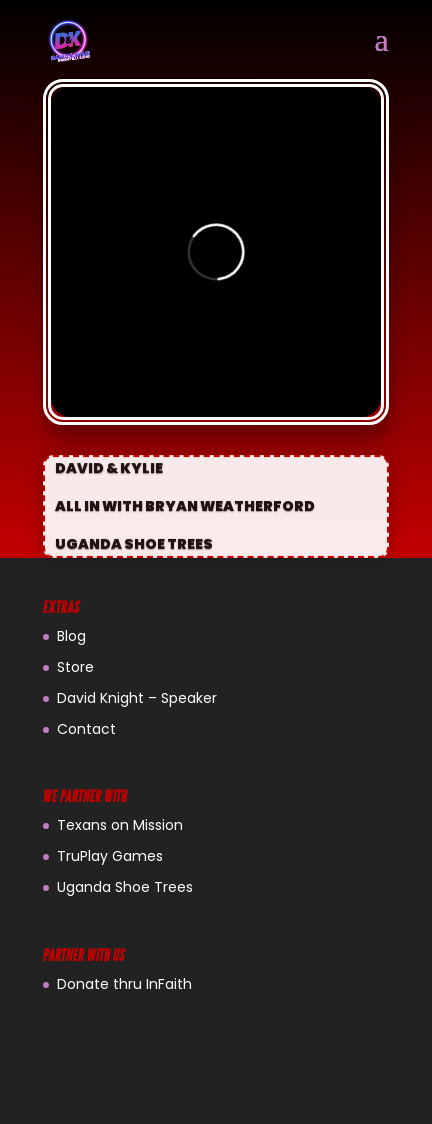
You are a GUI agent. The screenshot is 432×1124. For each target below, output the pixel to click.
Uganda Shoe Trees (125, 887)
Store (75, 667)
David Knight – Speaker (137, 698)
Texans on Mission (120, 825)
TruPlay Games (110, 856)
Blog (71, 636)
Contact (86, 729)
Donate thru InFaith (124, 984)
